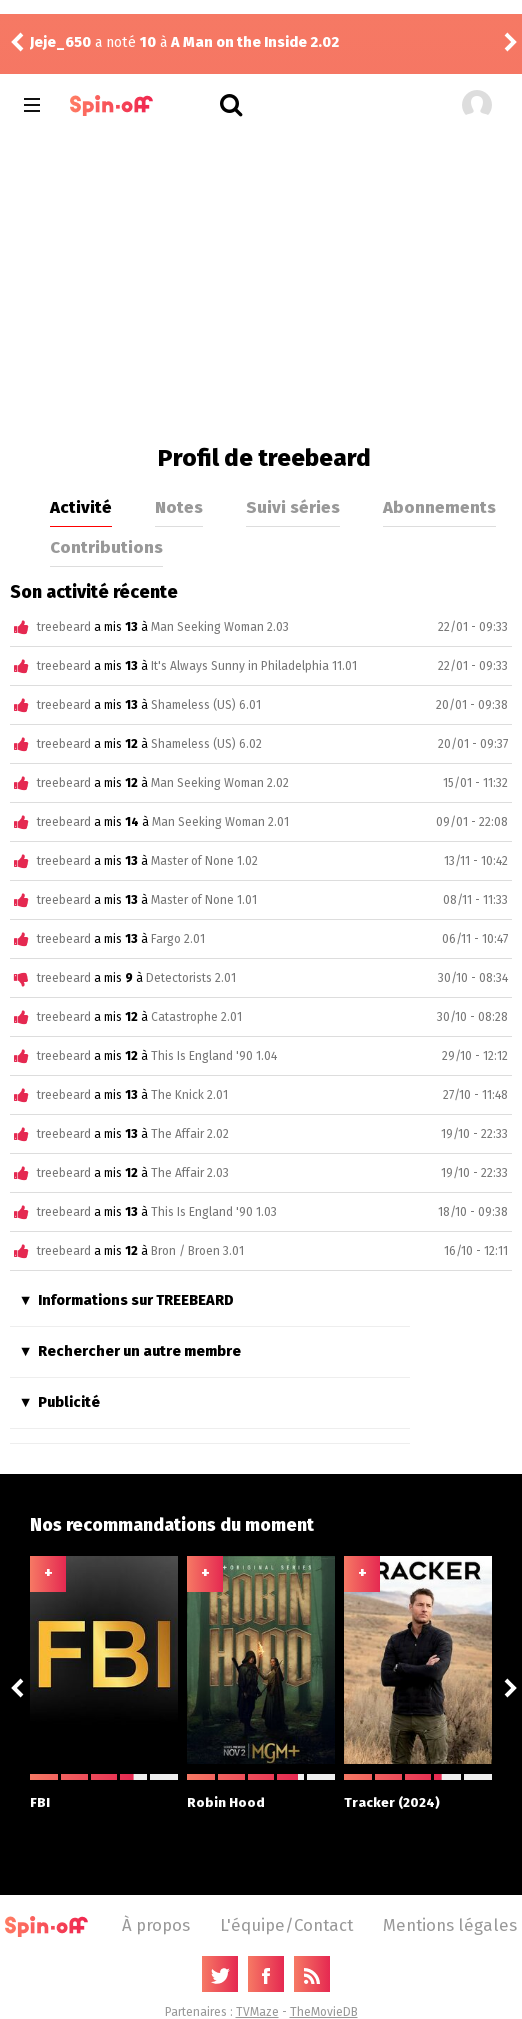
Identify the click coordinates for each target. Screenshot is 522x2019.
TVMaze (257, 2012)
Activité (81, 507)
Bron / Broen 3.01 (197, 1251)
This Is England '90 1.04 (214, 1056)
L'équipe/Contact (286, 1925)
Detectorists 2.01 (191, 978)
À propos (156, 1925)
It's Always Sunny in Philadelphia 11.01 (254, 666)
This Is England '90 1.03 (214, 1212)
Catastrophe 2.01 (196, 1017)
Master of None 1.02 (204, 861)
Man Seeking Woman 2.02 (220, 783)
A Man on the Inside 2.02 (255, 42)
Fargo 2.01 (178, 939)
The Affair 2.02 (190, 1134)
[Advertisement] (260, 284)
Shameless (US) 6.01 (206, 705)
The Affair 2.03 (190, 1173)
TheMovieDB (324, 2012)
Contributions (106, 547)
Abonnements (439, 507)
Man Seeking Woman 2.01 (220, 822)
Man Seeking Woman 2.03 (220, 627)
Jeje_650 (60, 42)
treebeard (64, 627)
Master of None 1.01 (204, 900)
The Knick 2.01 (189, 1095)
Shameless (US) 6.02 (206, 744)
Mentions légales (450, 1925)
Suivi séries (293, 507)
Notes (179, 507)
